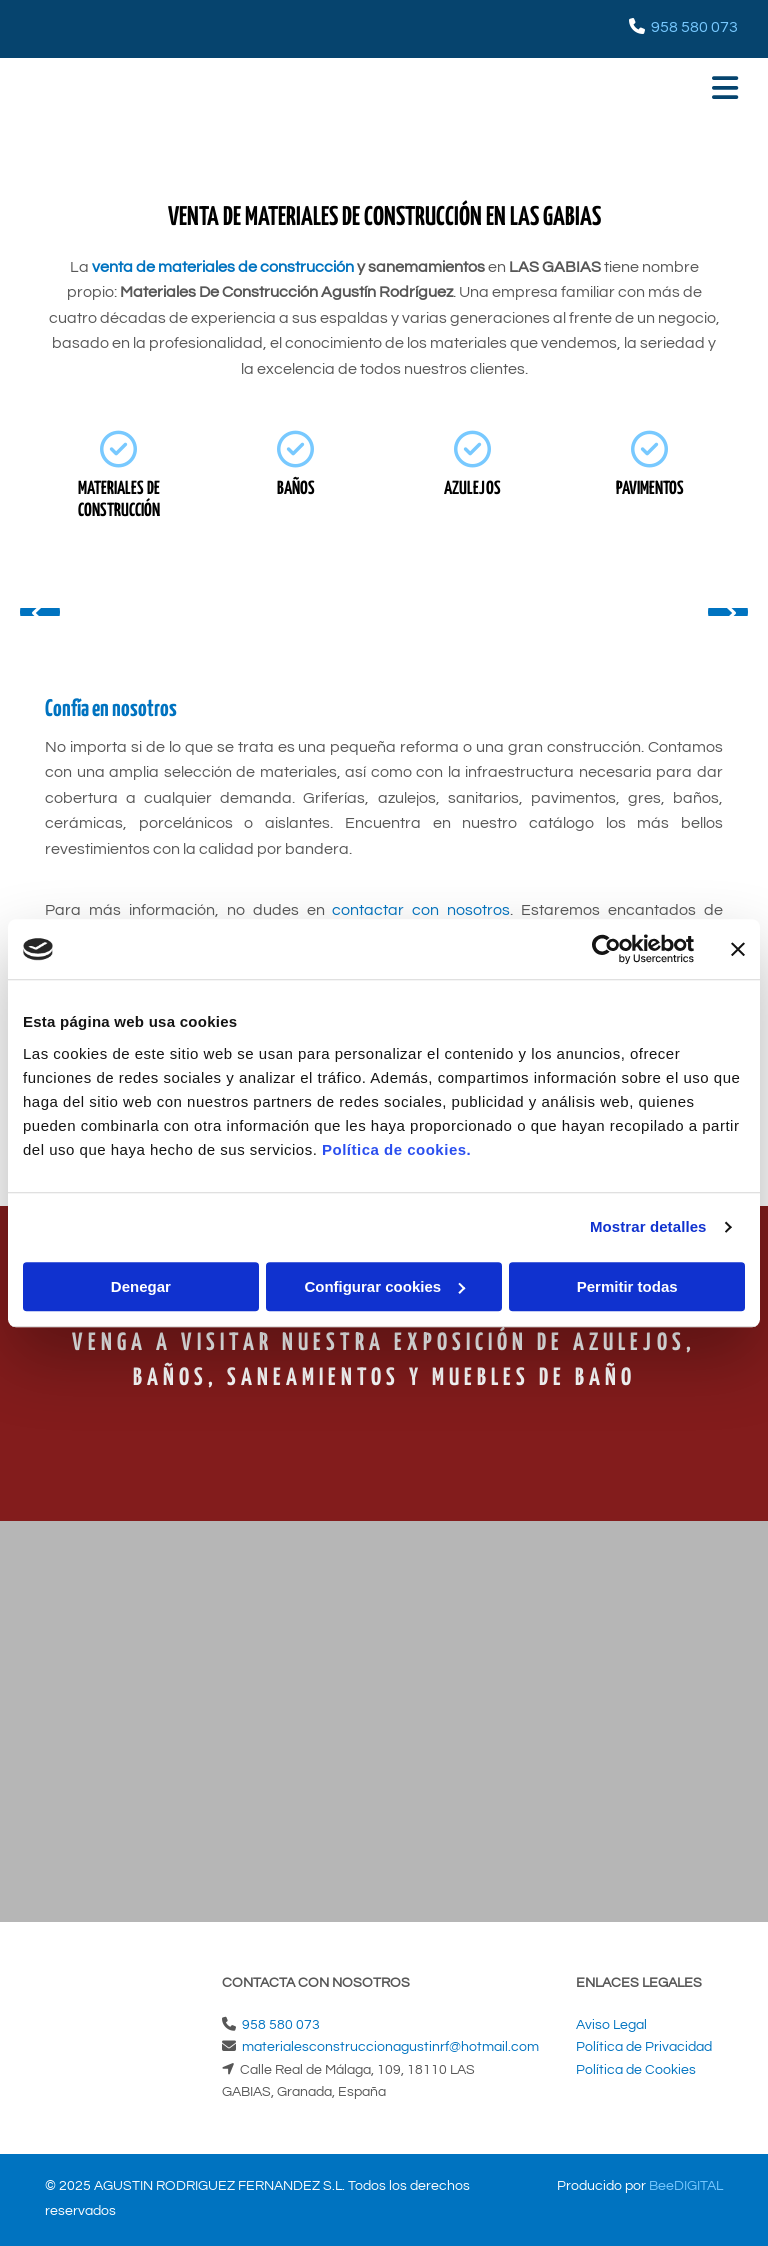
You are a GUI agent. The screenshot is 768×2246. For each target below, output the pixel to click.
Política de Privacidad (644, 2047)
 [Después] (728, 612)
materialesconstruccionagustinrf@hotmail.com (390, 2047)
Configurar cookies (384, 1286)
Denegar (141, 1286)
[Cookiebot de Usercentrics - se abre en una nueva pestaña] (606, 949)
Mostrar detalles (648, 1226)
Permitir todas (627, 1286)
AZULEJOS (472, 489)
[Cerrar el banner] (738, 949)
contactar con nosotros (421, 910)
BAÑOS (296, 489)
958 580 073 (694, 27)
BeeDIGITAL (686, 2186)
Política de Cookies (636, 2070)
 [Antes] (40, 612)
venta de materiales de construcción (223, 267)
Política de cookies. (396, 1149)
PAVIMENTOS (650, 489)
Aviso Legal (611, 2025)
